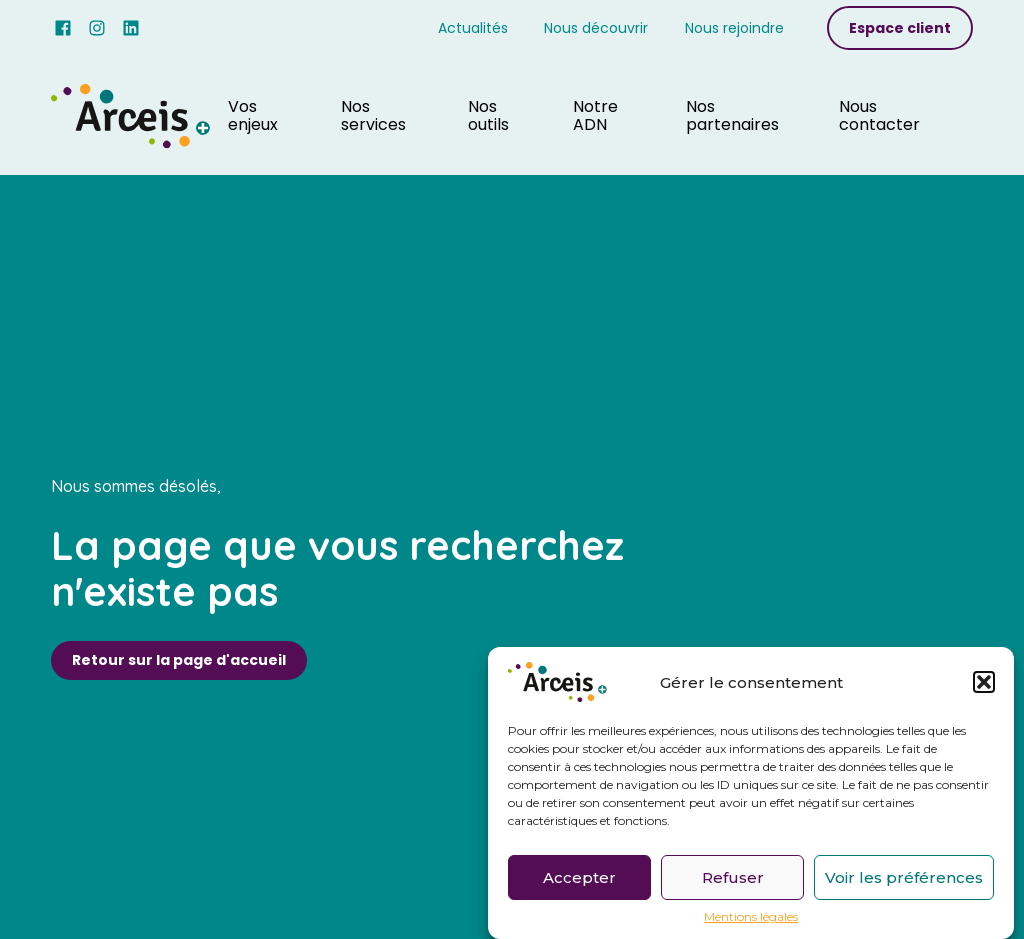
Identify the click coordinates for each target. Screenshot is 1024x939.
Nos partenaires (732, 115)
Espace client (900, 28)
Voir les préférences (904, 879)
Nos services (373, 115)
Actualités (473, 28)
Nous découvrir (596, 28)
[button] (984, 685)
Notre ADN (595, 115)
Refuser (733, 879)
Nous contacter (879, 115)
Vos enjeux (253, 115)
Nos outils (488, 115)
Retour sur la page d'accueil (179, 660)
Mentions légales (751, 920)
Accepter (579, 879)
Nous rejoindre (734, 28)
